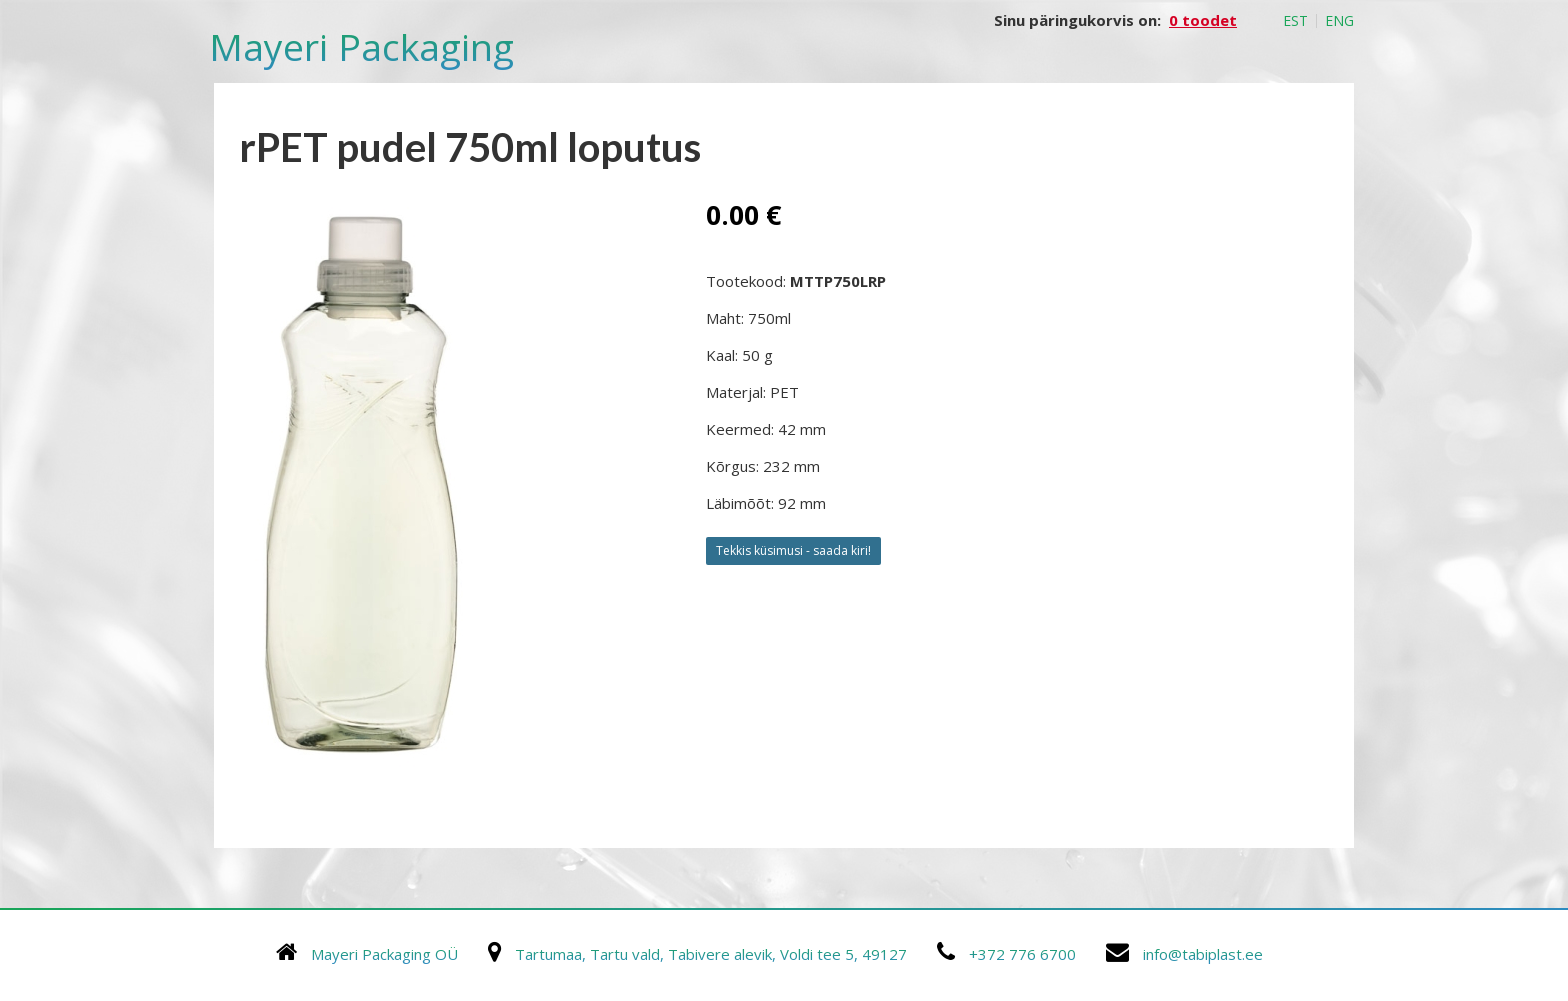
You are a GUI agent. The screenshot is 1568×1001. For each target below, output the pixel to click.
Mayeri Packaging (361, 46)
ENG (1339, 21)
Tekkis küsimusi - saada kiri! (793, 550)
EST (1295, 21)
